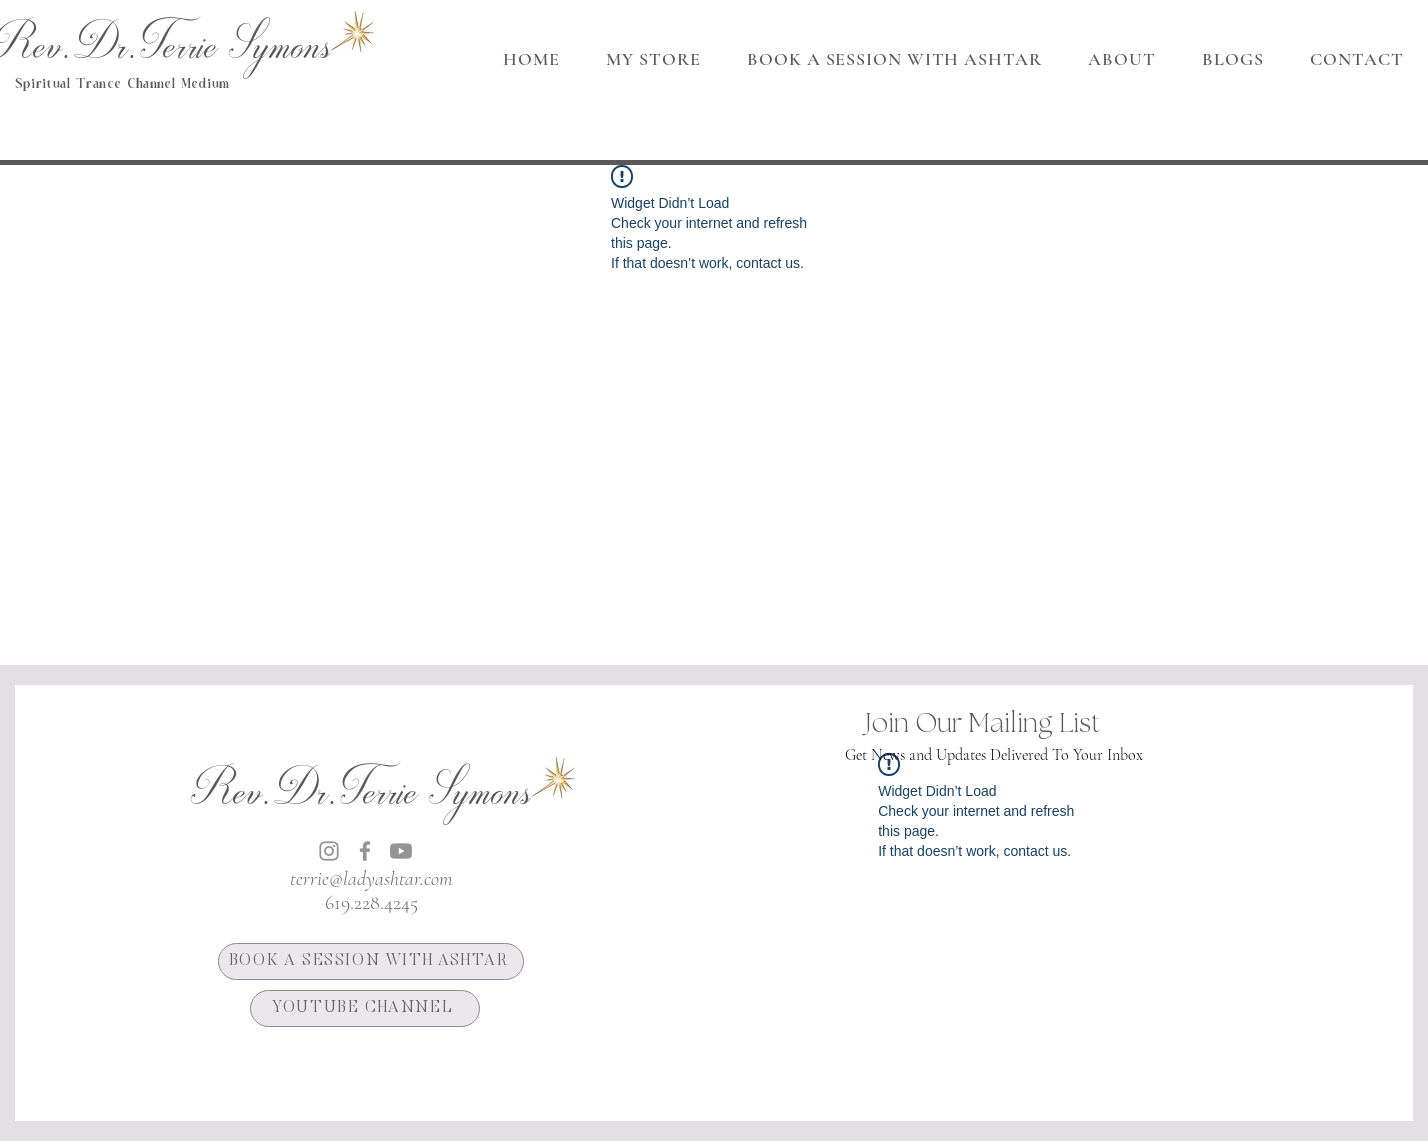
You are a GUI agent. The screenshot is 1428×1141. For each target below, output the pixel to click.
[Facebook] (365, 851)
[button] (1122, 59)
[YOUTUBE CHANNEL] (365, 1008)
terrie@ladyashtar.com (371, 879)
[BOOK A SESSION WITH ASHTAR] (371, 961)
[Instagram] (329, 851)
